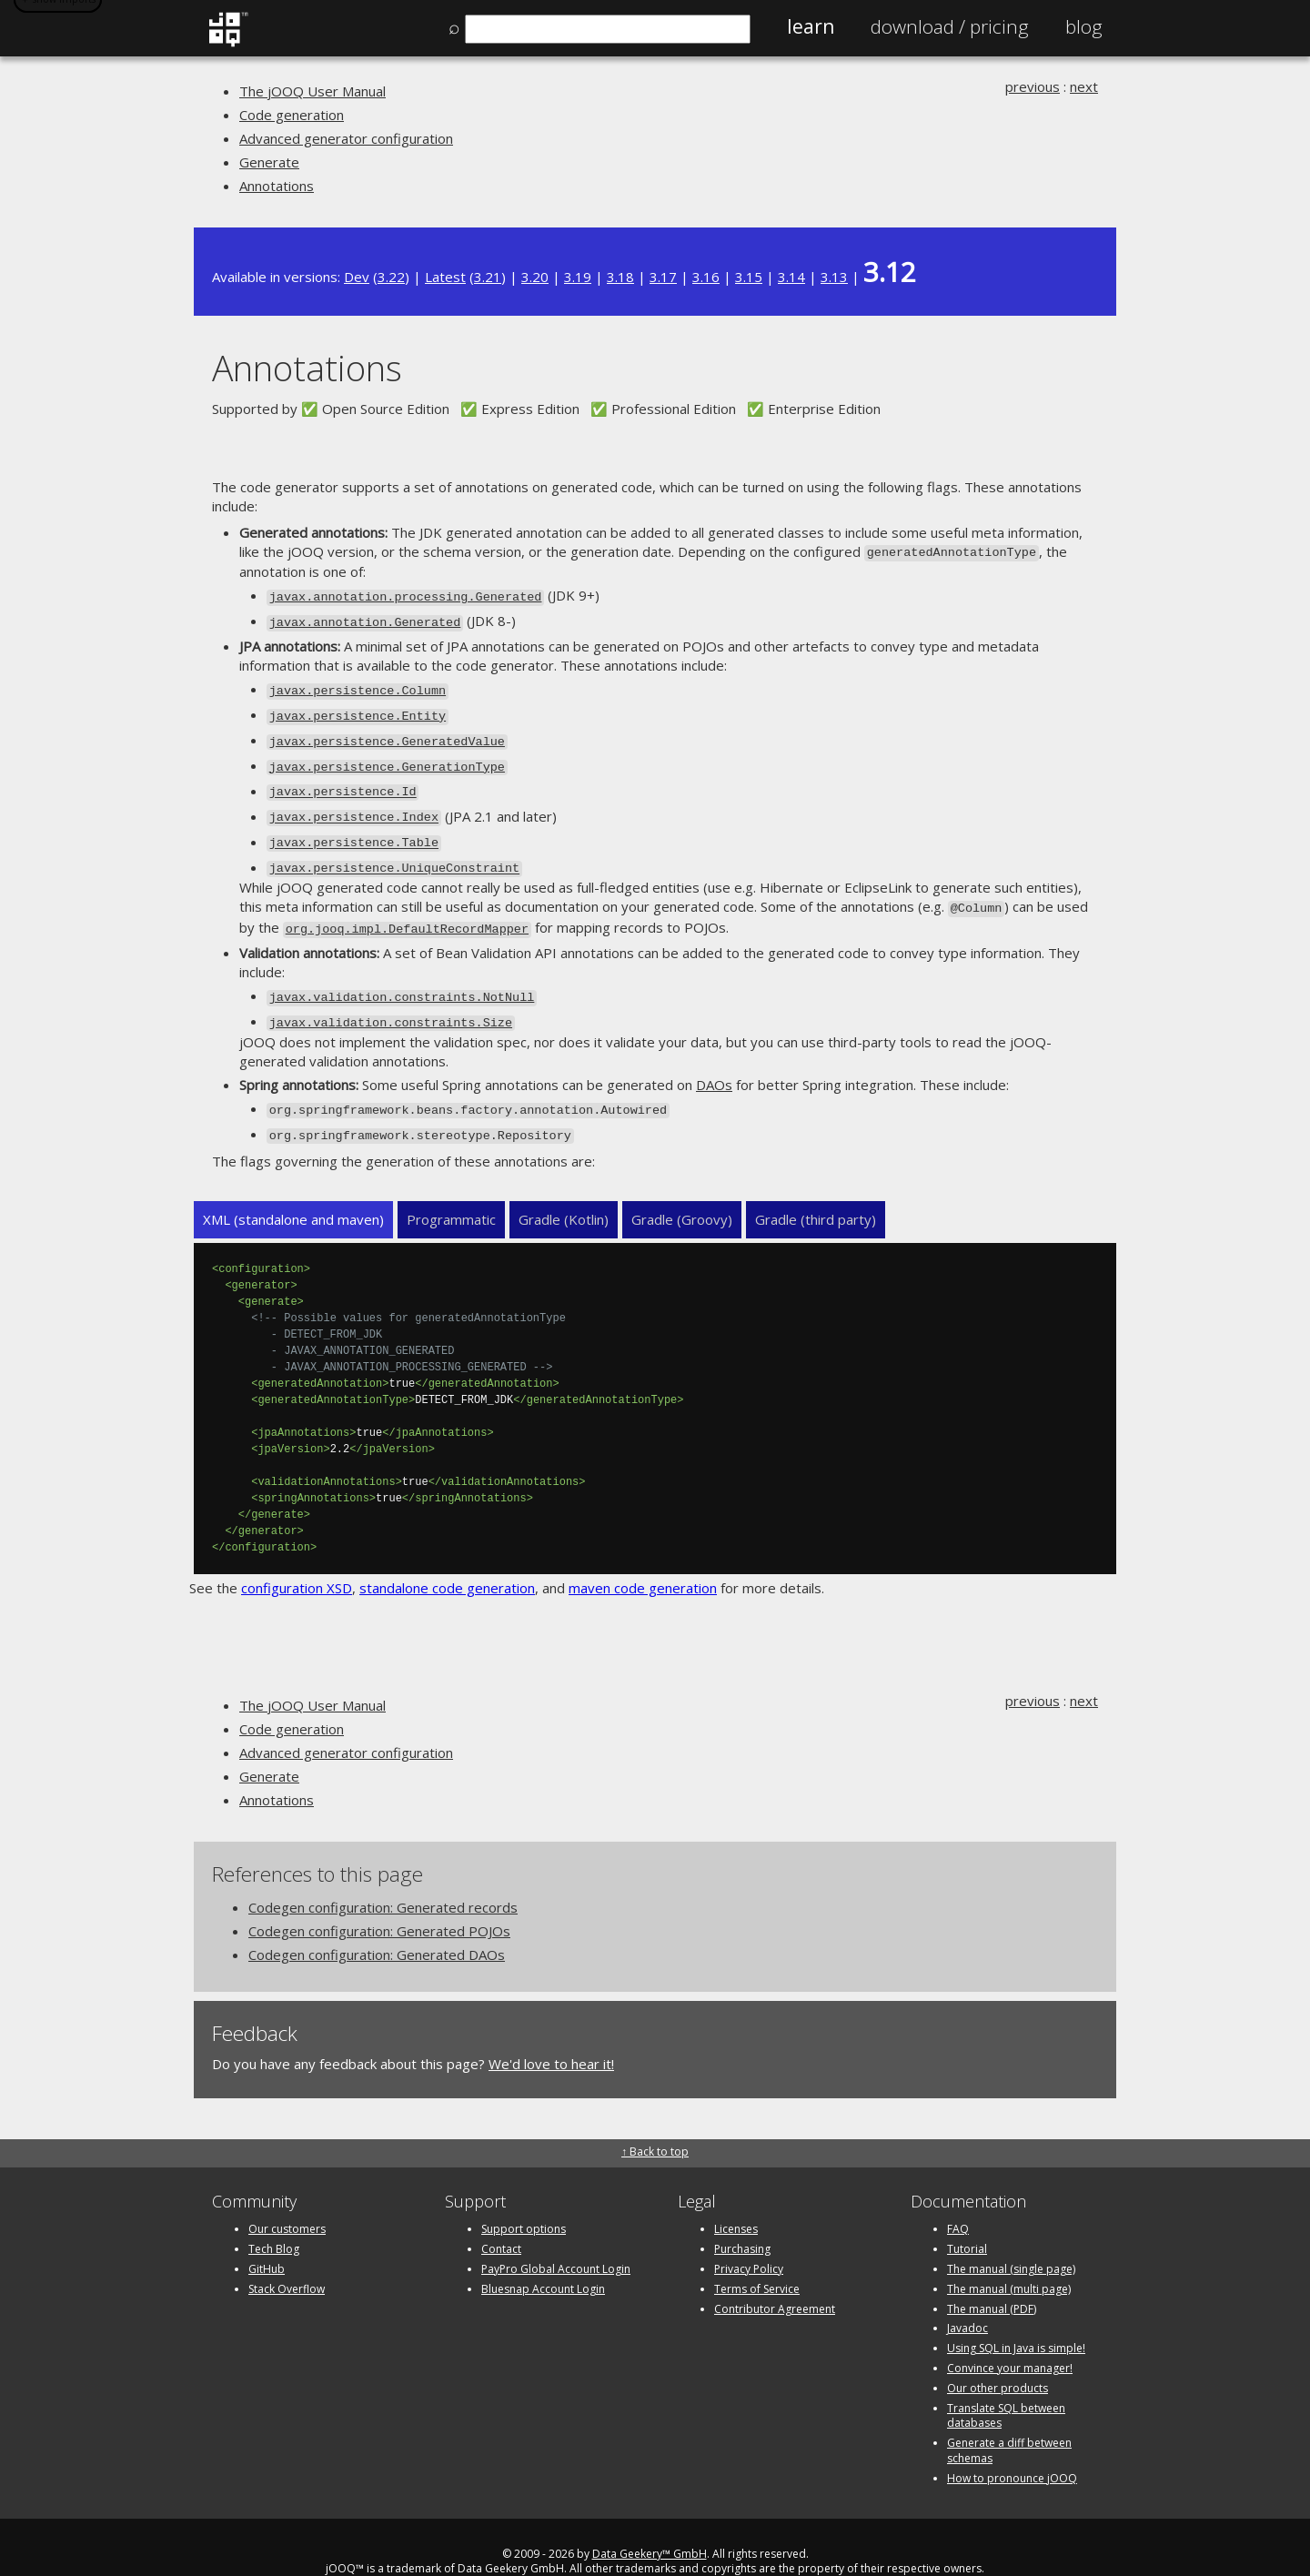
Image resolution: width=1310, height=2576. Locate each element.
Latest (445, 277)
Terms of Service (757, 2260)
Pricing (950, 26)
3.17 (663, 277)
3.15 (748, 277)
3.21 (487, 277)
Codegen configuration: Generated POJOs (379, 1902)
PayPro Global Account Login (555, 2240)
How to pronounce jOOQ (1012, 2449)
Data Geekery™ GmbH (649, 2523)
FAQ (958, 2199)
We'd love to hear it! (551, 2034)
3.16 (706, 277)
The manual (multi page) (1009, 2260)
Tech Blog (273, 2219)
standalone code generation (447, 1559)
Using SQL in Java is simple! (1016, 2319)
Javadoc (967, 2299)
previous (1032, 86)
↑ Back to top (655, 2122)
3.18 (620, 277)
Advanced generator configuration (346, 138)
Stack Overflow (286, 2260)
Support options (523, 2199)
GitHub (266, 2240)
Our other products (997, 2359)
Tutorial (967, 2219)
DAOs (714, 1059)
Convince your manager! (1010, 2339)
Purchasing (742, 2219)
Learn (810, 26)
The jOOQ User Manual (312, 91)
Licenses (736, 2199)
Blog (1084, 26)
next (1084, 86)
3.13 (834, 277)
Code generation (291, 115)
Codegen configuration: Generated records (383, 1878)
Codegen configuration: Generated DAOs (376, 1925)
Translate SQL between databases (1006, 2385)
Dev (356, 277)
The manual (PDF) (991, 2279)
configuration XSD (296, 1559)
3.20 (535, 277)
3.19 (577, 277)
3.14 (791, 277)
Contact (501, 2219)
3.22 (391, 277)
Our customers (287, 2199)
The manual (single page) (1011, 2240)
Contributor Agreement (774, 2279)
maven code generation (643, 1559)
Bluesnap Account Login (543, 2260)
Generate (269, 162)
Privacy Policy (748, 2240)
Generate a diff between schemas (1009, 2421)
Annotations (276, 186)
